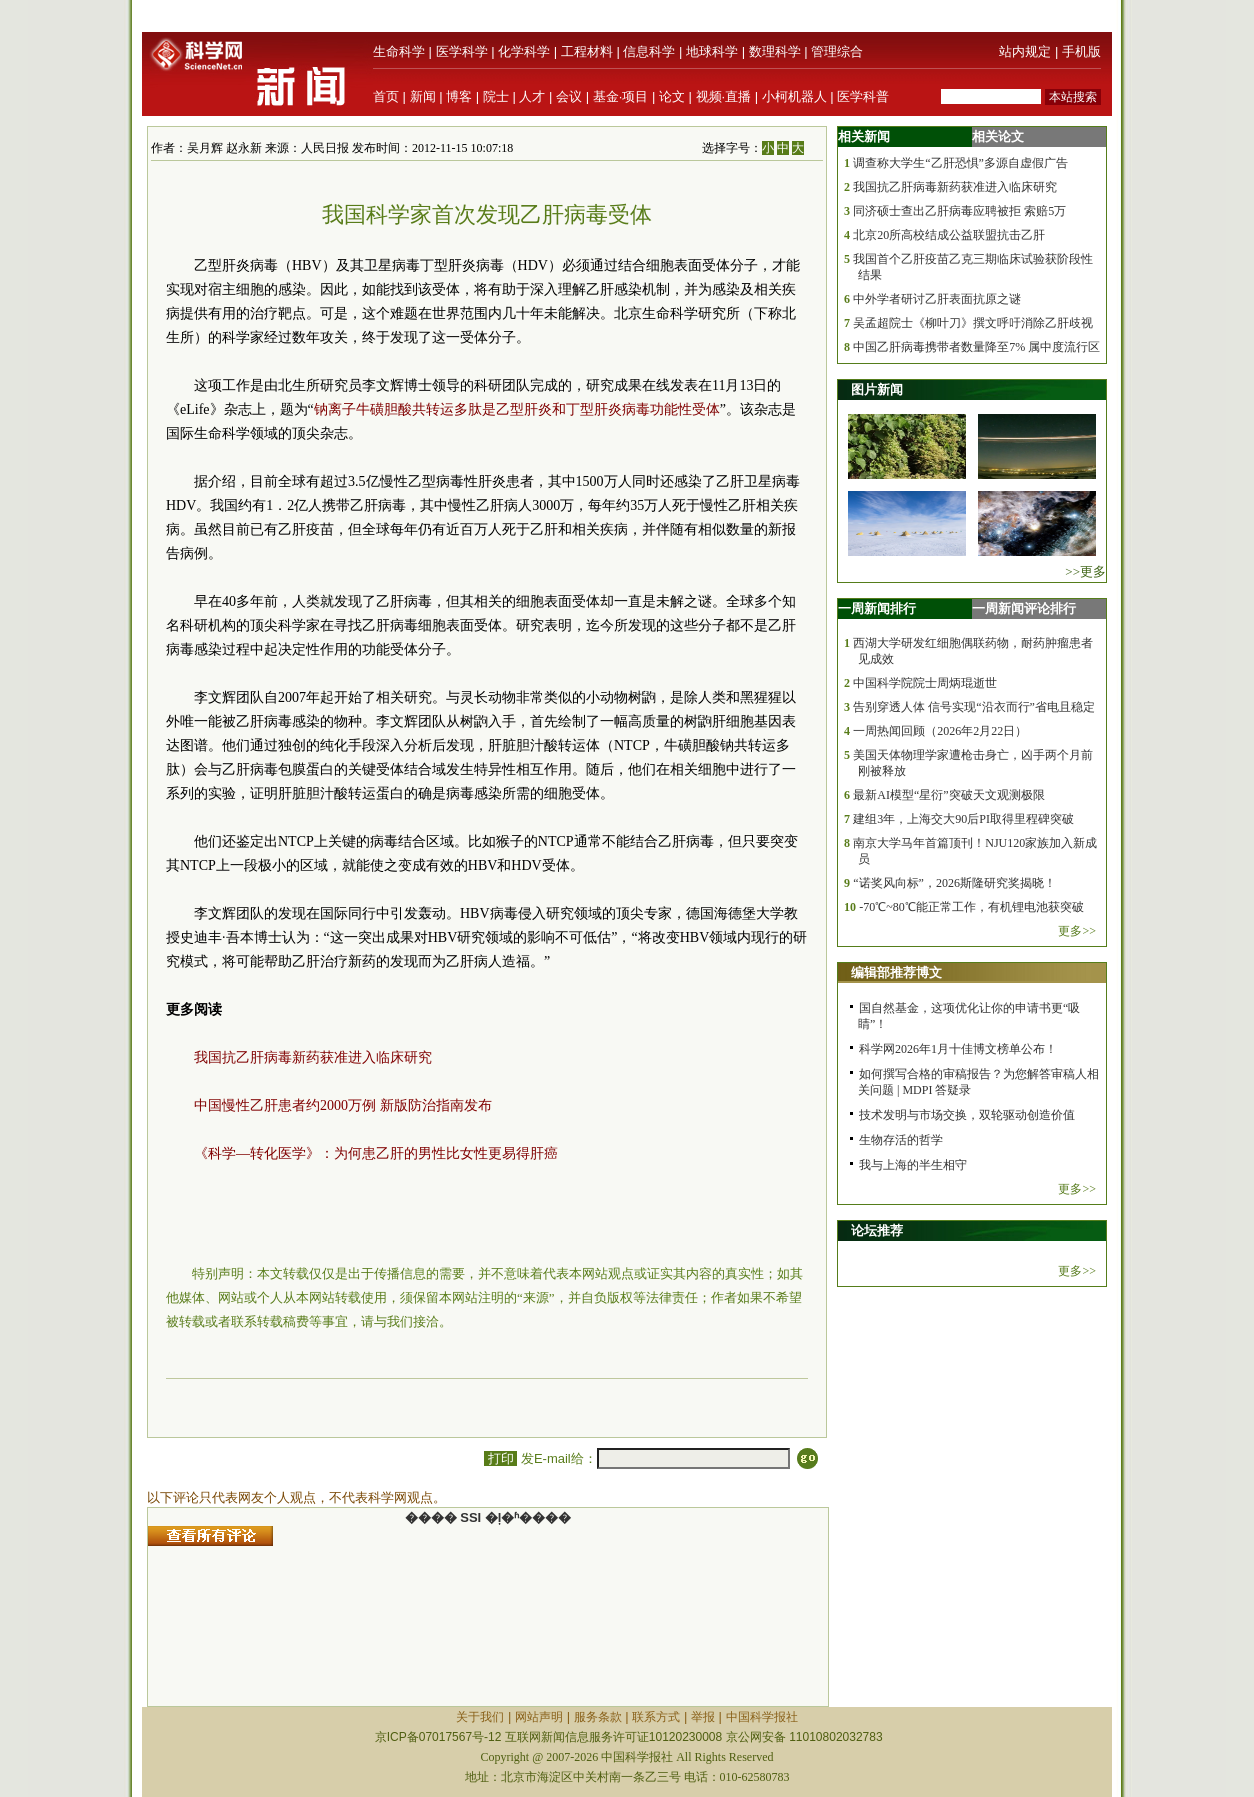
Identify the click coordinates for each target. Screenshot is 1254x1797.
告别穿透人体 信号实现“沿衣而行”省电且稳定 (974, 707)
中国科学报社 (762, 1717)
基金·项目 (621, 96)
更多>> (1077, 931)
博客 (459, 96)
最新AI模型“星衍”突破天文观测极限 (948, 795)
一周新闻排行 (877, 608)
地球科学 (712, 51)
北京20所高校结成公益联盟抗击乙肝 (949, 235)
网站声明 (539, 1717)
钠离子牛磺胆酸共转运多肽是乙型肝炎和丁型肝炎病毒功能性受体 (517, 409)
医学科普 (863, 96)
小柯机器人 (794, 96)
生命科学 (399, 51)
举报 (703, 1717)
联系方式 (656, 1717)
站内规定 (1025, 51)
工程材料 (587, 51)
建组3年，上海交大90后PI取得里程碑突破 (963, 819)
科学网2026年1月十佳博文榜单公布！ (958, 1049)
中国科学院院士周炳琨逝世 (925, 683)
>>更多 (1085, 571)
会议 (569, 96)
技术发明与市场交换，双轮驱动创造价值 (967, 1115)
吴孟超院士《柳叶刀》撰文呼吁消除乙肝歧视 (973, 323)
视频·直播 (724, 96)
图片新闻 (877, 389)
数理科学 (775, 51)
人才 (532, 96)
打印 (500, 1458)
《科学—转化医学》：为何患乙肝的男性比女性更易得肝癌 (376, 1153)
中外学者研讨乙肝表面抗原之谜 (937, 299)
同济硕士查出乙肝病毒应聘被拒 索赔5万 (959, 211)
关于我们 (480, 1717)
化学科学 (524, 51)
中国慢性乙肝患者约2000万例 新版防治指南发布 (343, 1105)
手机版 (1081, 51)
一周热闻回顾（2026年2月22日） (940, 731)
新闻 (423, 96)
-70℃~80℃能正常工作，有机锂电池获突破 (971, 907)
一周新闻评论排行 (1024, 608)
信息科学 (649, 51)
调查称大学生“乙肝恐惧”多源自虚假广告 (960, 163)
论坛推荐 (877, 1230)
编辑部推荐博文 (896, 972)
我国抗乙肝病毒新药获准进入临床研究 (313, 1057)
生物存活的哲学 (901, 1140)
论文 (672, 96)
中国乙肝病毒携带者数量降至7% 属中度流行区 (976, 347)
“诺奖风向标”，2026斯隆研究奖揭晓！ (954, 883)
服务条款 (598, 1717)
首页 (386, 96)
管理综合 (837, 51)
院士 (496, 96)
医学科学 (462, 51)
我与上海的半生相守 (913, 1165)
